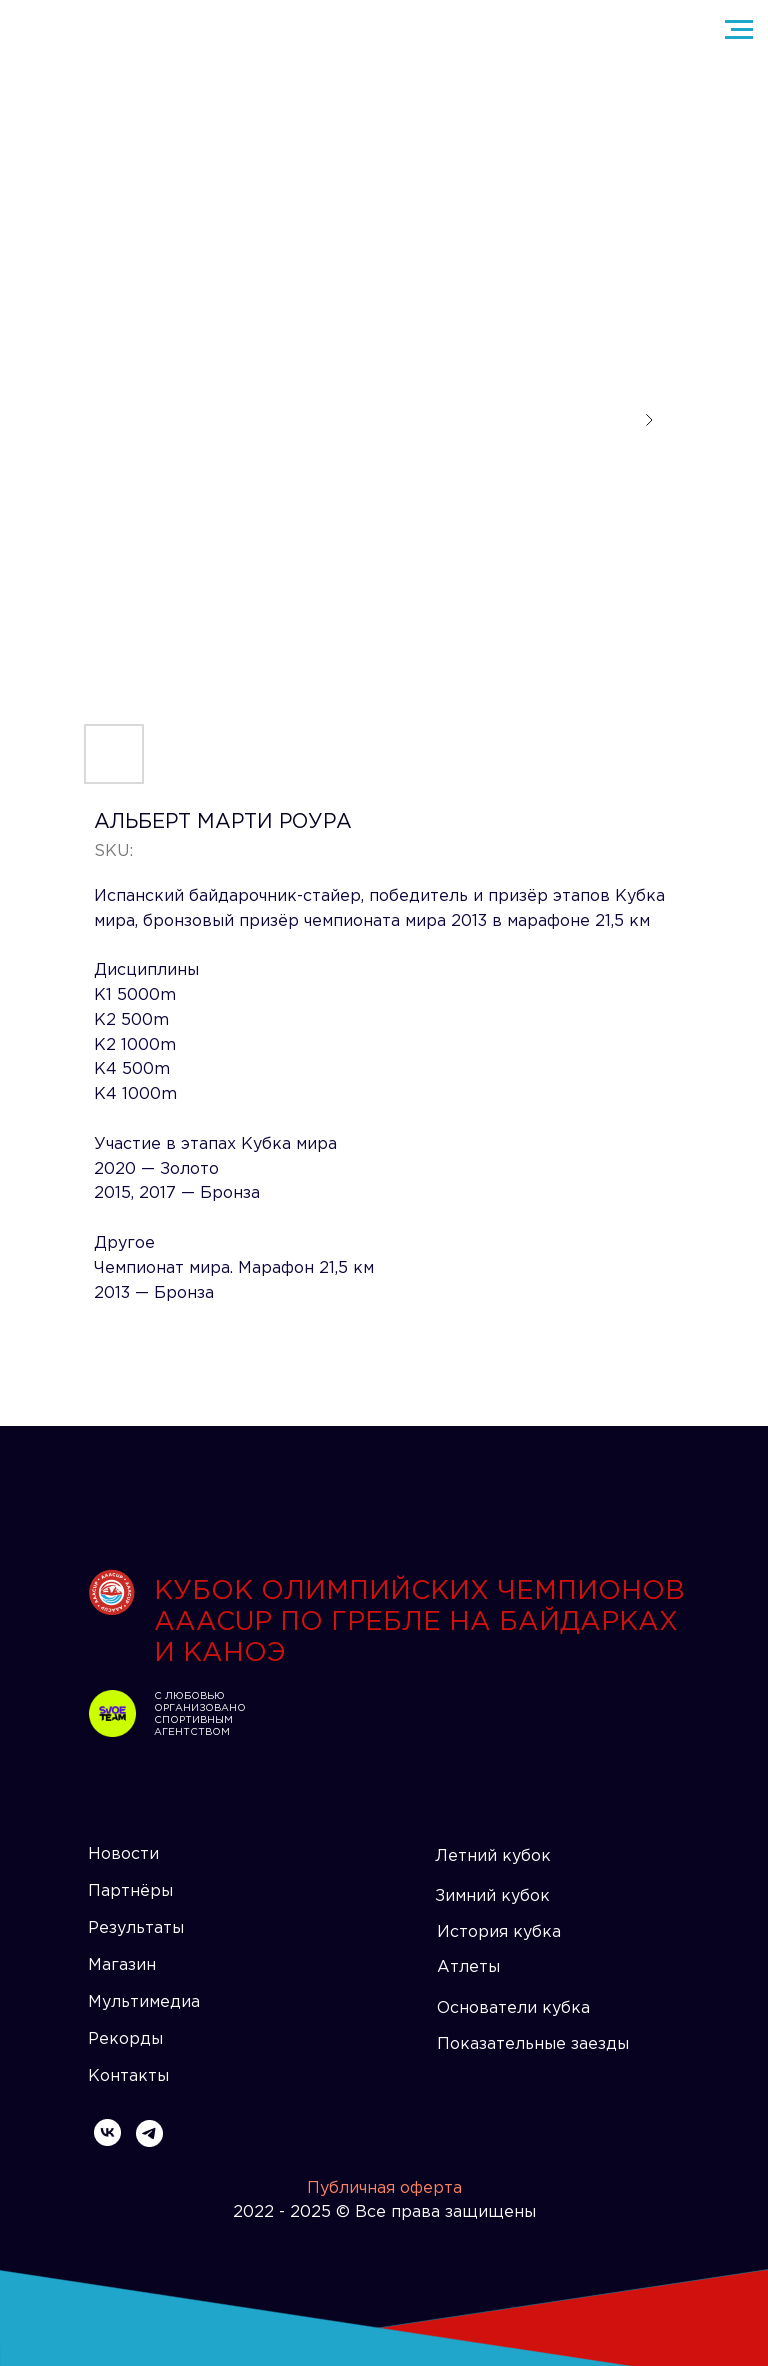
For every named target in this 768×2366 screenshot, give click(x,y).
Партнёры (130, 1891)
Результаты (136, 1928)
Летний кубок (493, 1856)
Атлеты (468, 1967)
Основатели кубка (513, 2008)
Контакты (128, 2076)
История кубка (499, 1932)
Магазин (122, 1965)
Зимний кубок (492, 1896)
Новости (123, 1854)
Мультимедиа (144, 2002)
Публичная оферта (384, 2188)
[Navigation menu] (739, 30)
